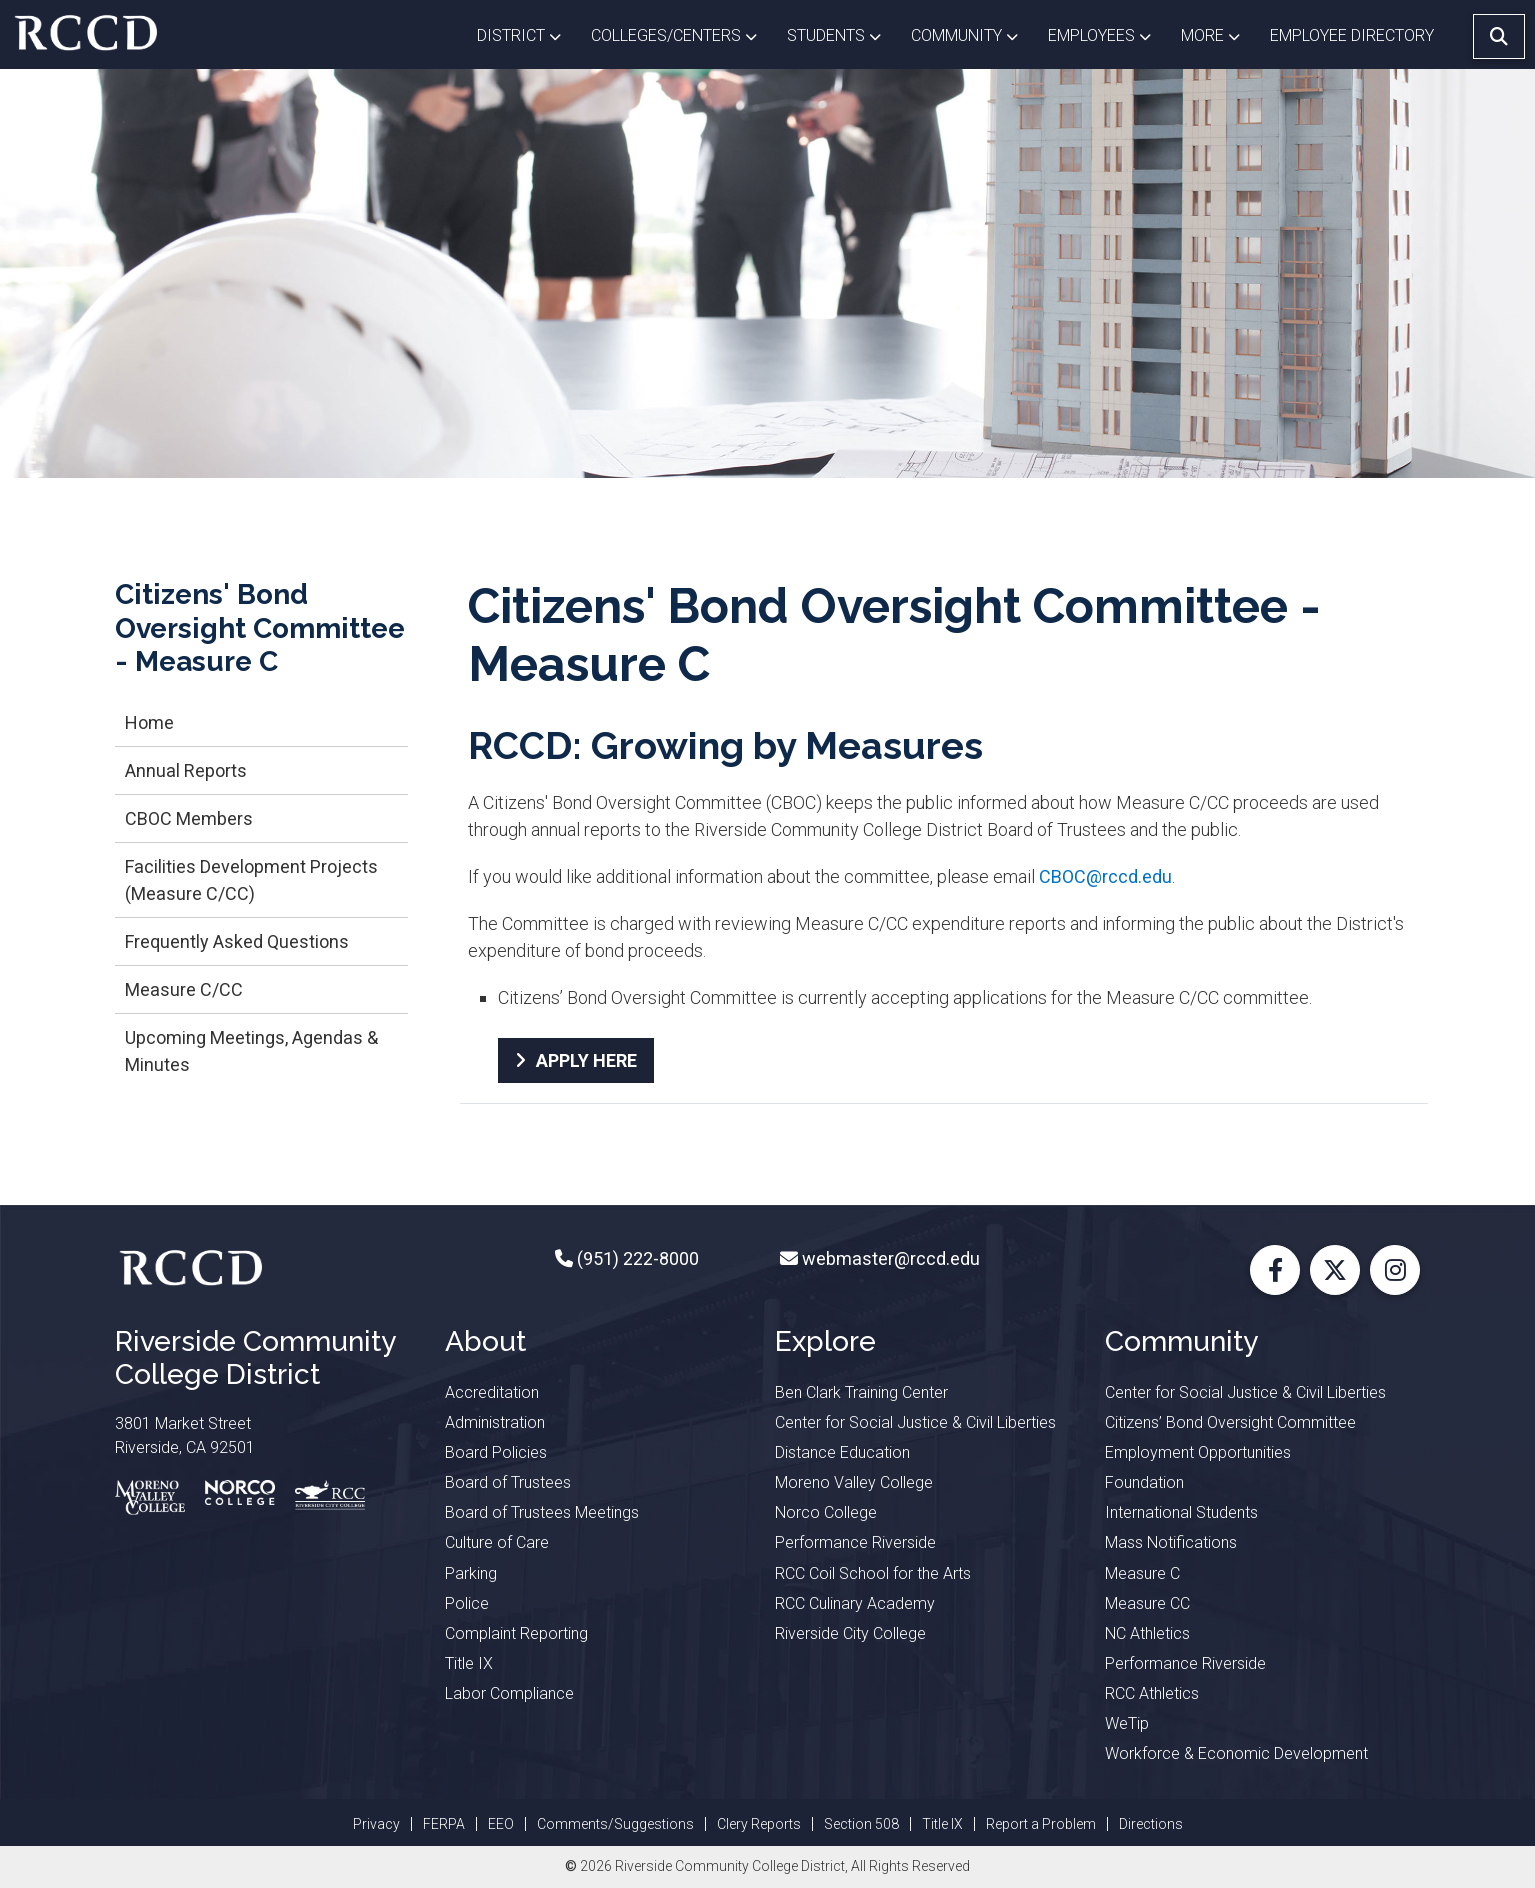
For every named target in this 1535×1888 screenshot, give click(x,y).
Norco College (826, 1512)
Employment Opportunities (1198, 1452)
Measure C (1142, 1573)
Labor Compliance (509, 1693)
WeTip (1127, 1723)
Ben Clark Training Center (861, 1392)
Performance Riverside (855, 1542)
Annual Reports (186, 770)
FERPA (444, 1824)
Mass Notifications (1171, 1542)
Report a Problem (1041, 1824)
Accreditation (492, 1392)
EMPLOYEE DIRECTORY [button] (1354, 35)
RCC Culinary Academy (855, 1603)
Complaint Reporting (516, 1633)
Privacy (376, 1824)
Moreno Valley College (854, 1482)
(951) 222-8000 (636, 1258)
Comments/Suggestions (615, 1824)
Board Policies (496, 1452)
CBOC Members (189, 818)
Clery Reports (759, 1824)
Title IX (469, 1663)
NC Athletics (1147, 1633)
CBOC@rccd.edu (1105, 876)
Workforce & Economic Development (1236, 1753)
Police (467, 1603)
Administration (495, 1422)
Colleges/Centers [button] (681, 34)
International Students (1181, 1512)
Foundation (1144, 1482)
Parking (471, 1573)
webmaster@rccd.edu (889, 1258)
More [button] (1218, 34)
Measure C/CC (184, 989)
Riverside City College (850, 1633)
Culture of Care (497, 1542)
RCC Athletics (1152, 1693)
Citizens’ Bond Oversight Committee (1230, 1422)
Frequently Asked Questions (237, 941)
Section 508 (861, 1824)
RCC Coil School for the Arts (873, 1573)
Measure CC (1147, 1603)
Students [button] (841, 34)
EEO (501, 1824)
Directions (1151, 1824)
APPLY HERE (586, 1060)
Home (149, 722)
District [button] (526, 34)
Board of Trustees (508, 1482)
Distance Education (842, 1452)
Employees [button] (1107, 34)
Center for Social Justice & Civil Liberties (915, 1422)
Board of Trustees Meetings (542, 1512)
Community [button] (972, 34)
